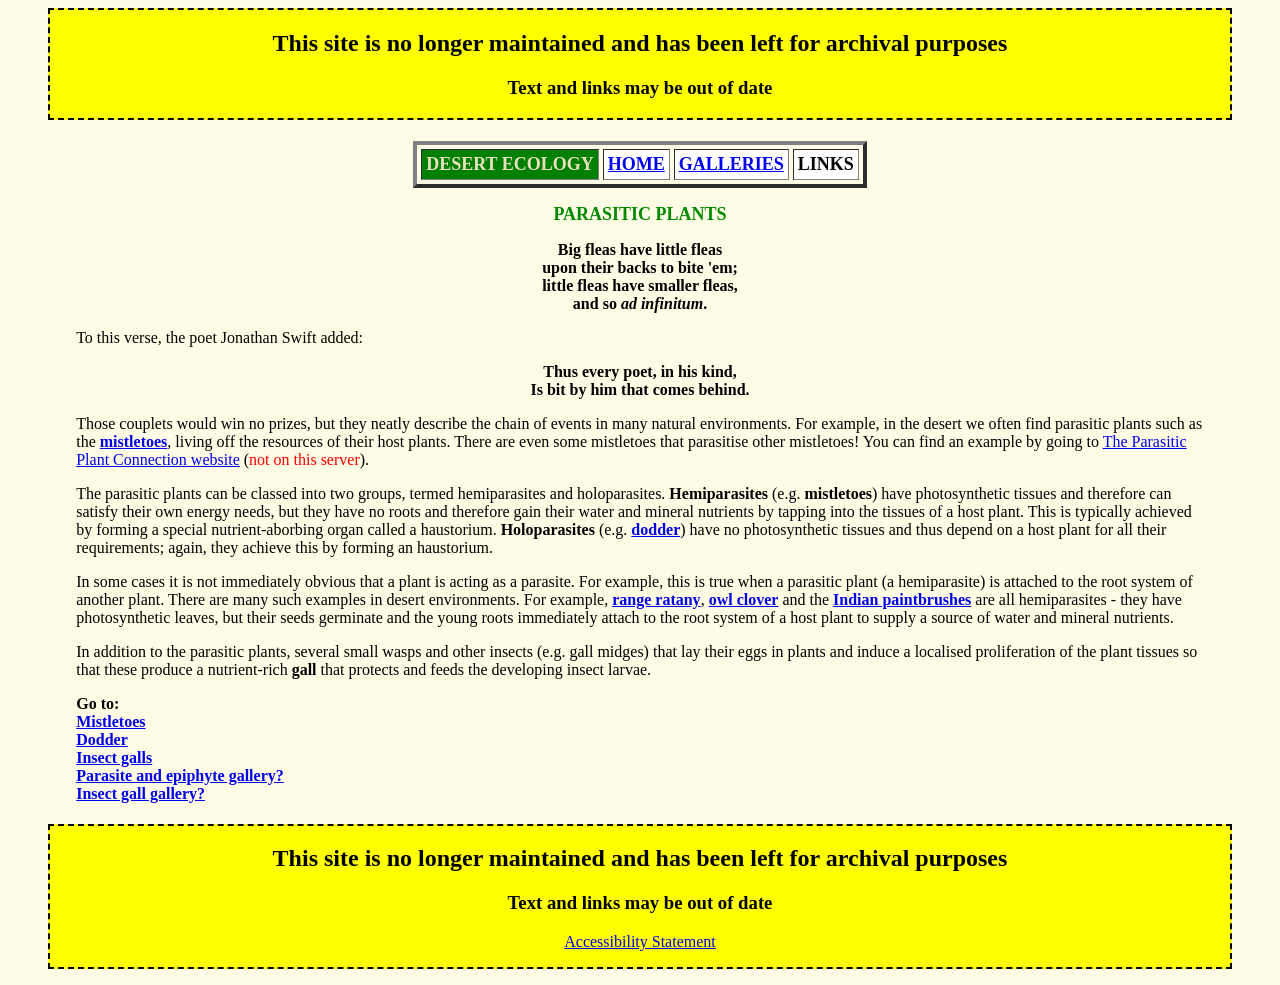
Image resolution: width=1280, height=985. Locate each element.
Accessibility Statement (640, 941)
